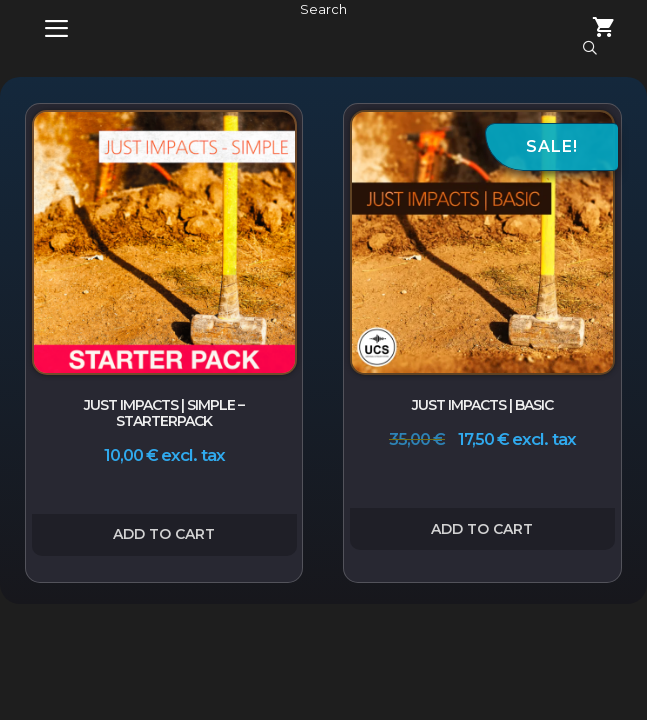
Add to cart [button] (164, 534)
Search (323, 9)
